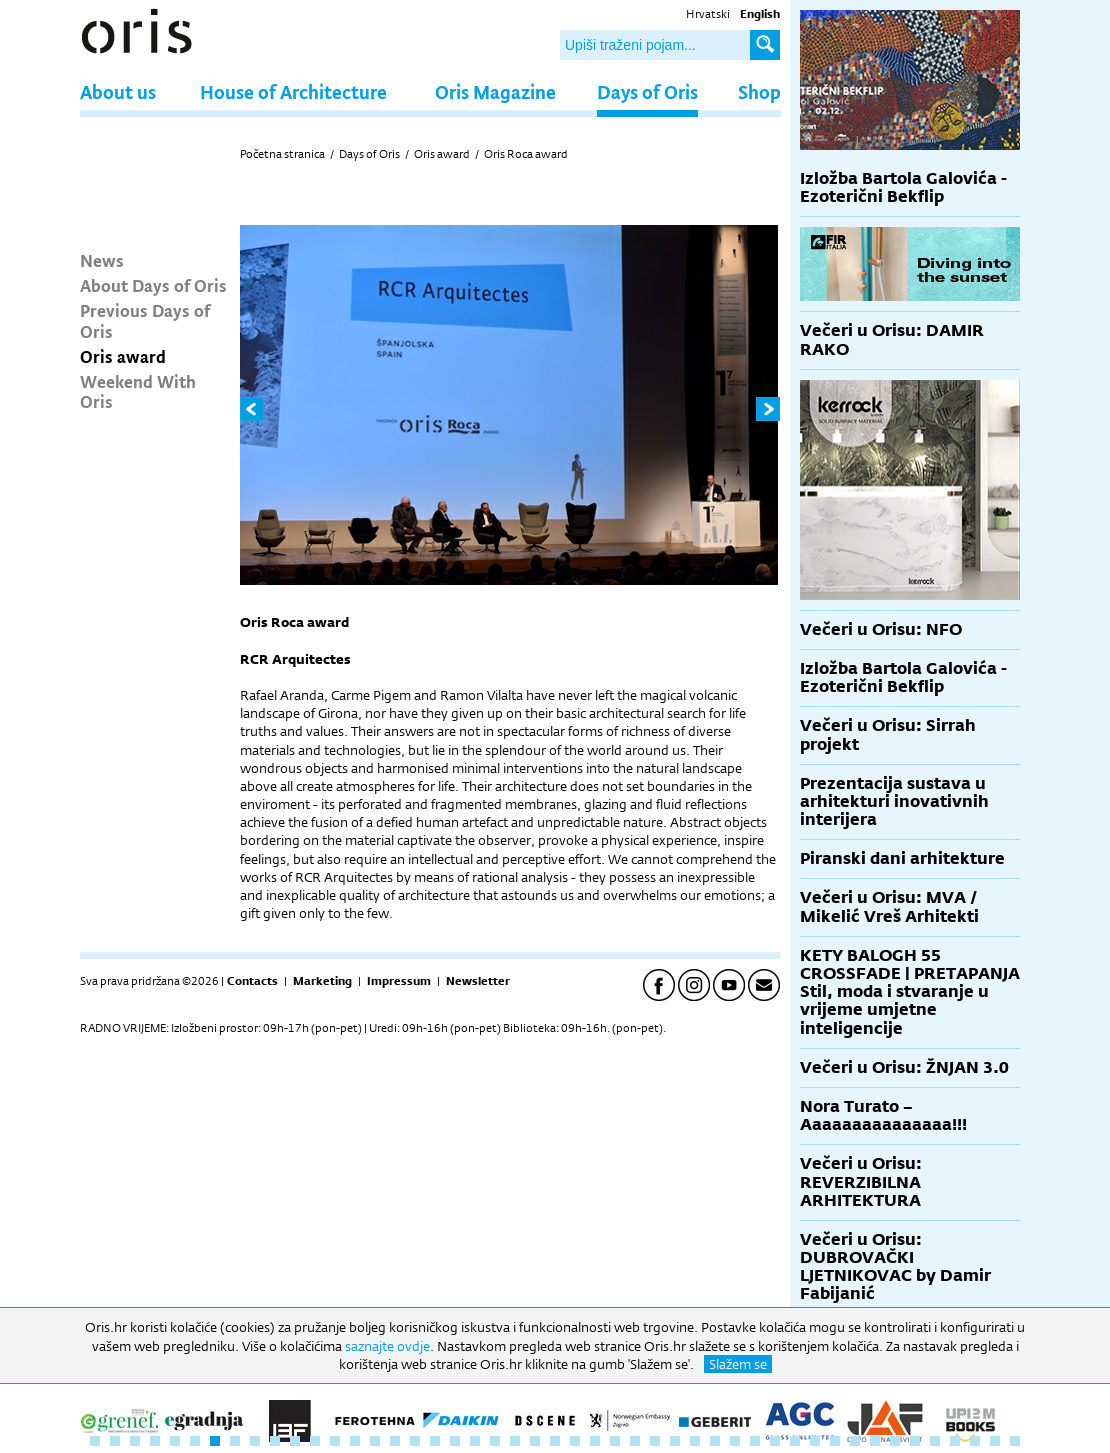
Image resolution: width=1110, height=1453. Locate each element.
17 (415, 1441)
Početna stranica (282, 154)
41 (895, 1441)
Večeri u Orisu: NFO (881, 629)
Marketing (322, 981)
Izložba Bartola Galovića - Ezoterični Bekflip (903, 187)
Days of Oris (647, 91)
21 (495, 1441)
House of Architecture (293, 91)
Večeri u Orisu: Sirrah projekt (888, 734)
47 (1015, 1441)
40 (875, 1441)
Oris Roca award (526, 154)
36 (795, 1441)
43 (935, 1441)
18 (435, 1441)
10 (275, 1441)
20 (475, 1441)
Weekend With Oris (138, 391)
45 (975, 1441)
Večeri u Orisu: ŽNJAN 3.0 (904, 1067)
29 (655, 1441)
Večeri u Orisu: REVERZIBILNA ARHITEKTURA (861, 1181)
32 (715, 1441)
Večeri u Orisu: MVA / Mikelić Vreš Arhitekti (889, 906)
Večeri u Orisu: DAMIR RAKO (892, 339)
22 (515, 1441)
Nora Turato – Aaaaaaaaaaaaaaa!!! (883, 1115)
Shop (759, 91)
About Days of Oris (153, 285)
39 (855, 1441)
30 (675, 1441)
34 (755, 1441)
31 (695, 1441)
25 (575, 1441)
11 (295, 1441)
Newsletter (478, 981)
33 (735, 1441)
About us (118, 91)
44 (955, 1441)
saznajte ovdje (387, 1346)
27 (615, 1441)
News (102, 260)
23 (535, 1441)
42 (915, 1441)
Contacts (252, 981)
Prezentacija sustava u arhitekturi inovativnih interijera (894, 801)
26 (595, 1441)
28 (635, 1441)
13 (335, 1441)
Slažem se (738, 1364)
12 (315, 1441)
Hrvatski (708, 14)
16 (395, 1441)
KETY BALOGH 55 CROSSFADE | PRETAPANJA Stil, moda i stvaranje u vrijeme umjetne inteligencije (910, 992)
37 (815, 1441)
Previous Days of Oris (145, 320)
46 (995, 1441)
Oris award (123, 356)
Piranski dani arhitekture (902, 858)
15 (375, 1441)
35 (775, 1441)
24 (555, 1441)
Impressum (399, 981)
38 (835, 1441)
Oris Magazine (495, 91)
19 (455, 1441)
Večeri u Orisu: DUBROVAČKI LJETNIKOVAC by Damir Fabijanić (895, 1267)
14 (355, 1441)
